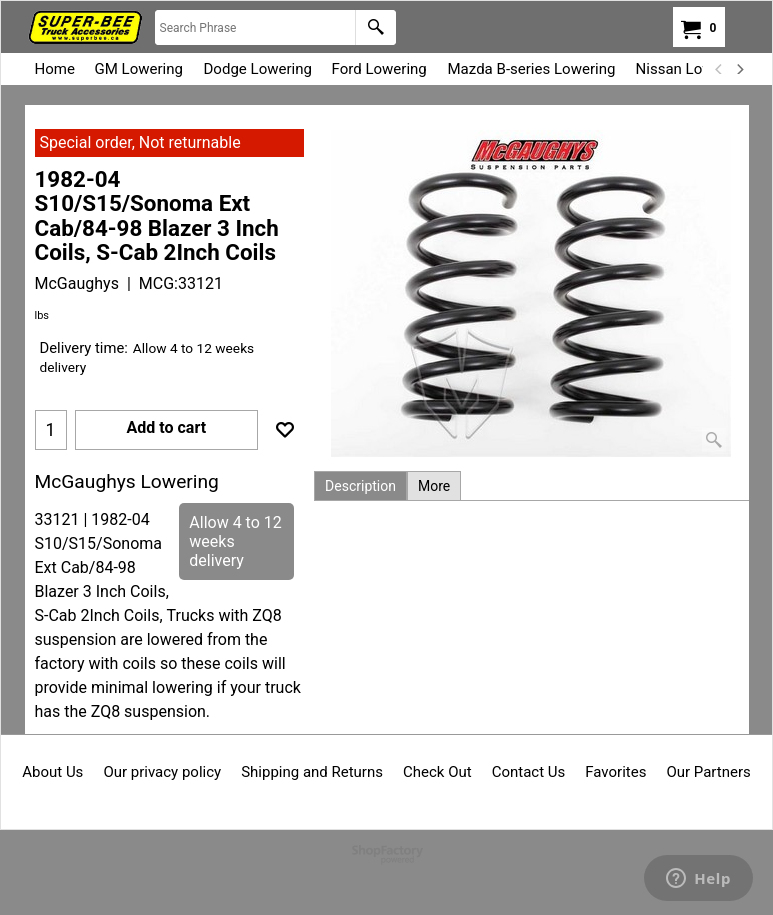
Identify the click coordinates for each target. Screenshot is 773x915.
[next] (740, 69)
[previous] (720, 69)
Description (360, 486)
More (434, 486)
